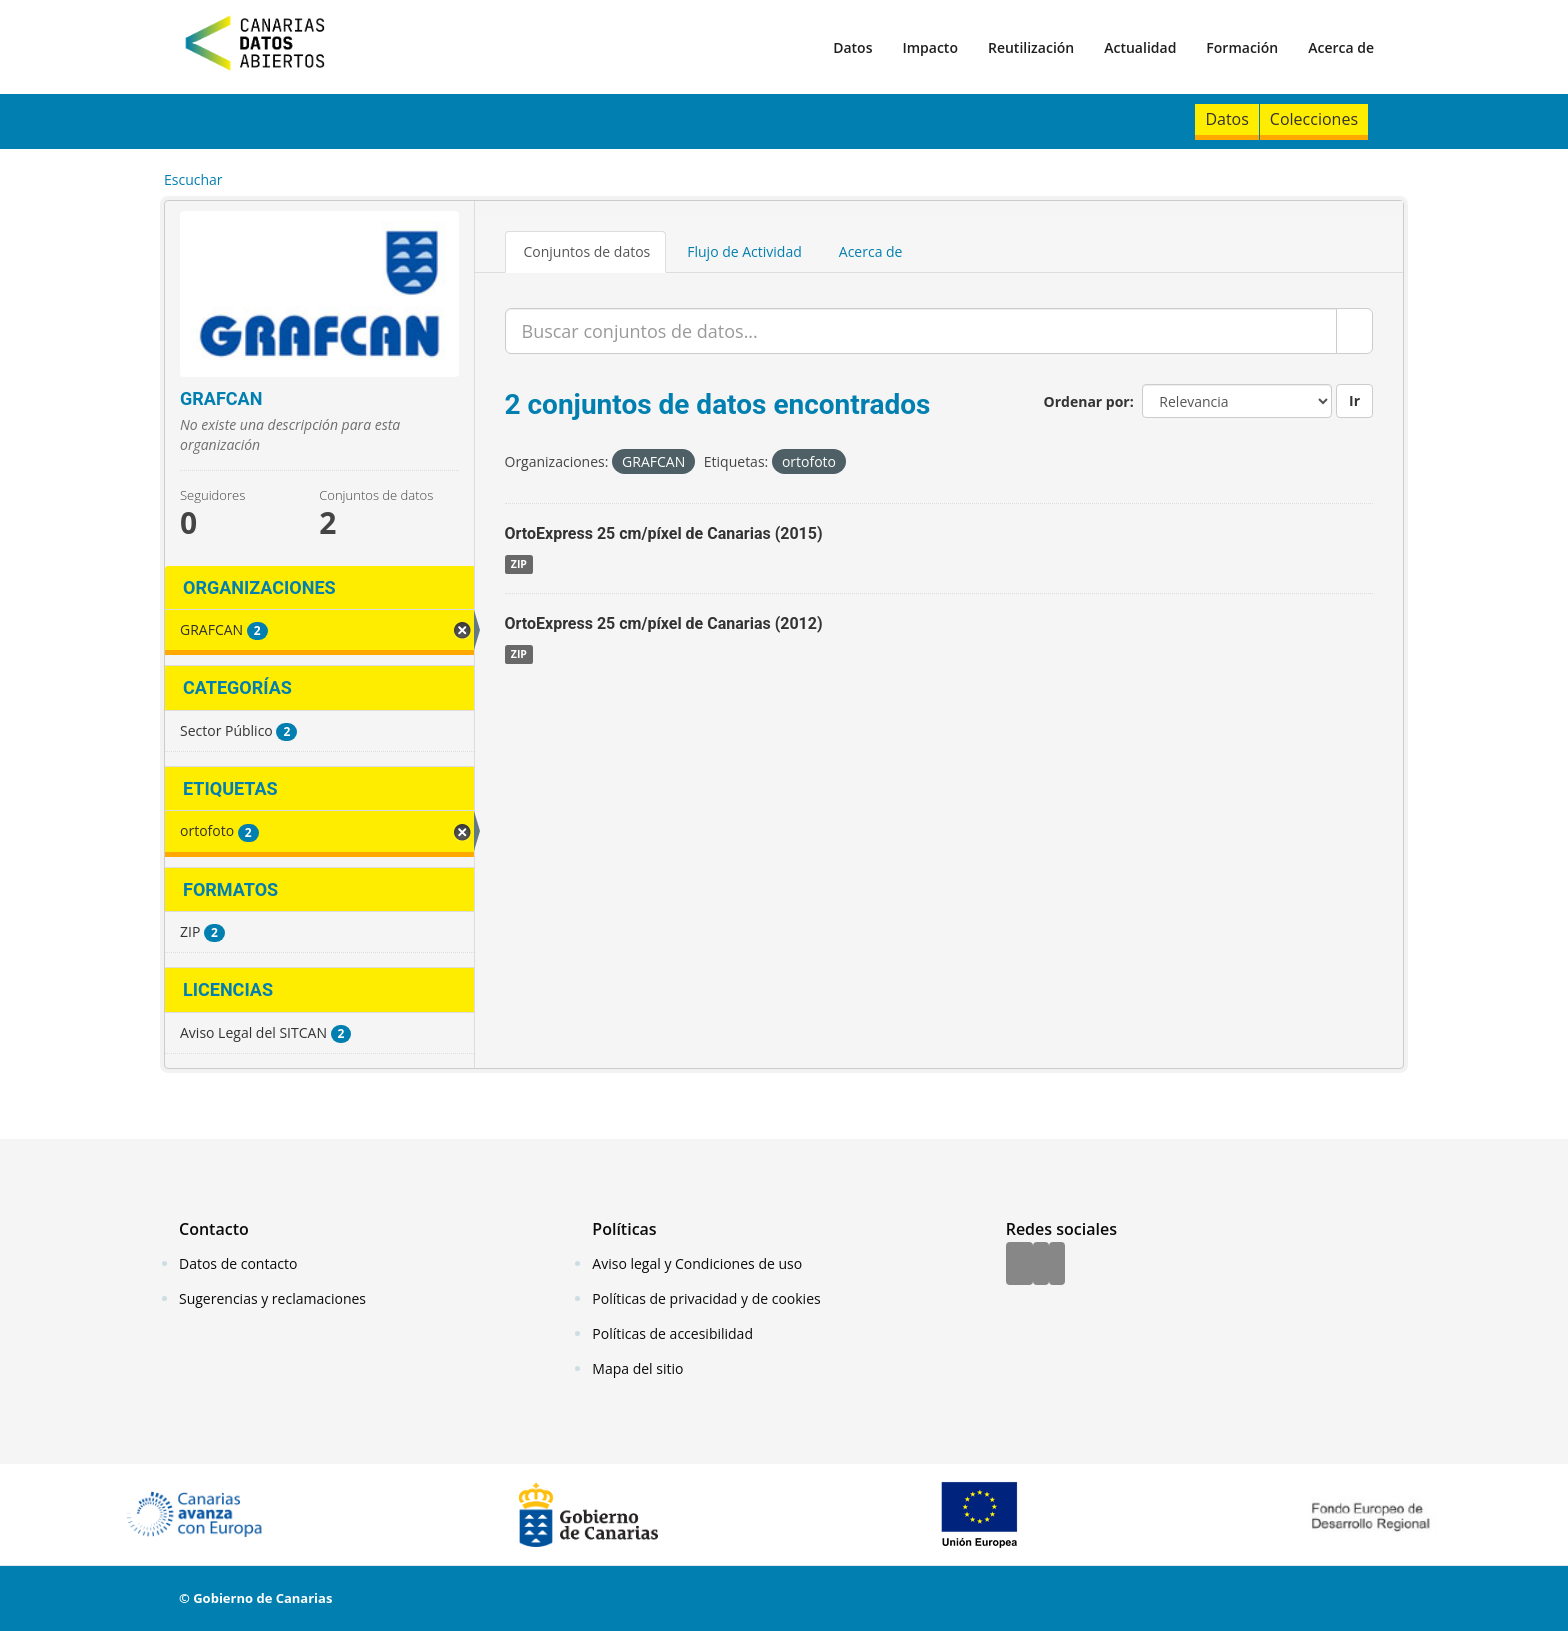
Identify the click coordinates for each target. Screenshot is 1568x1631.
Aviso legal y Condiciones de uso (697, 1263)
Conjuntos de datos (587, 251)
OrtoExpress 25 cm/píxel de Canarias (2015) (664, 533)
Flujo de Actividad (744, 251)
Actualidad (1140, 47)
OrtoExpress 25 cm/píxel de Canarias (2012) (664, 623)
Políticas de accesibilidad (672, 1333)
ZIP (519, 564)
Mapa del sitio (637, 1368)
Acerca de (1341, 47)
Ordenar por (1087, 401)
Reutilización (1031, 47)
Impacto (930, 47)
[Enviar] (1354, 331)
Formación (1242, 47)
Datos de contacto (238, 1263)
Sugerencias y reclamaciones (272, 1298)
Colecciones (1314, 119)
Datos (852, 47)
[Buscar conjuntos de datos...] (921, 331)
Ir (1354, 400)
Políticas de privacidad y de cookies (706, 1298)
